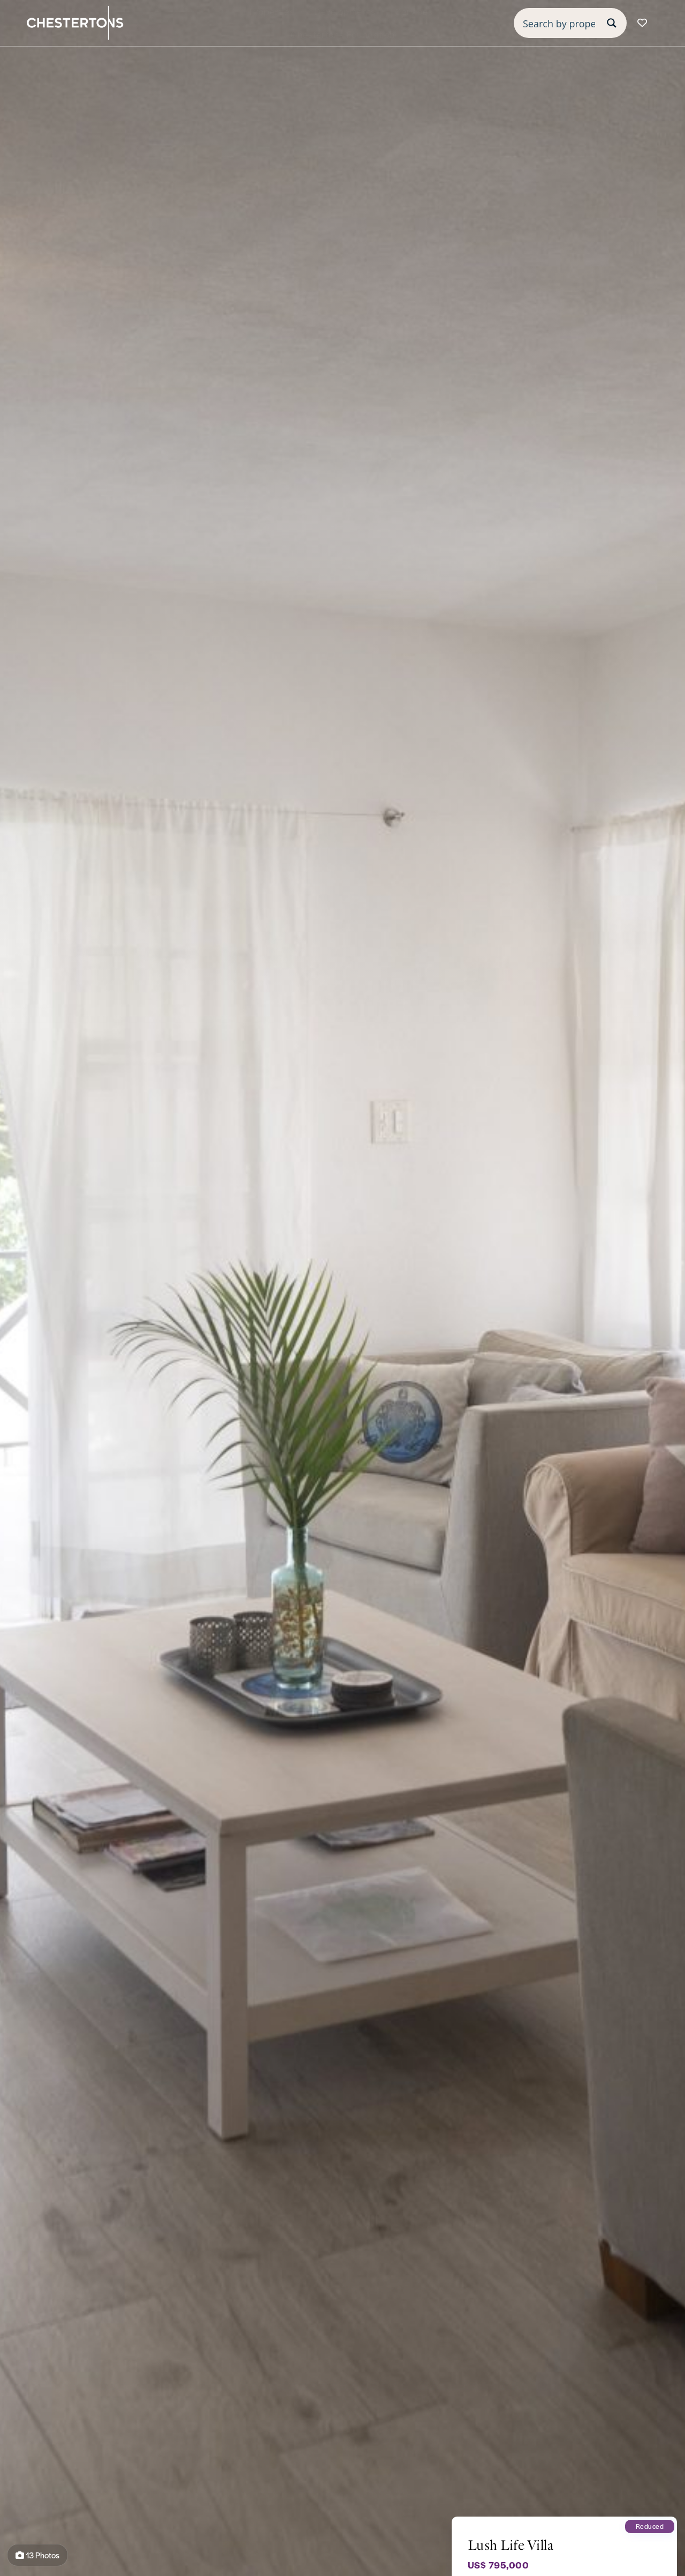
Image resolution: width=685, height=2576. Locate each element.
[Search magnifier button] (611, 23)
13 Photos (37, 2554)
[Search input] (559, 23)
